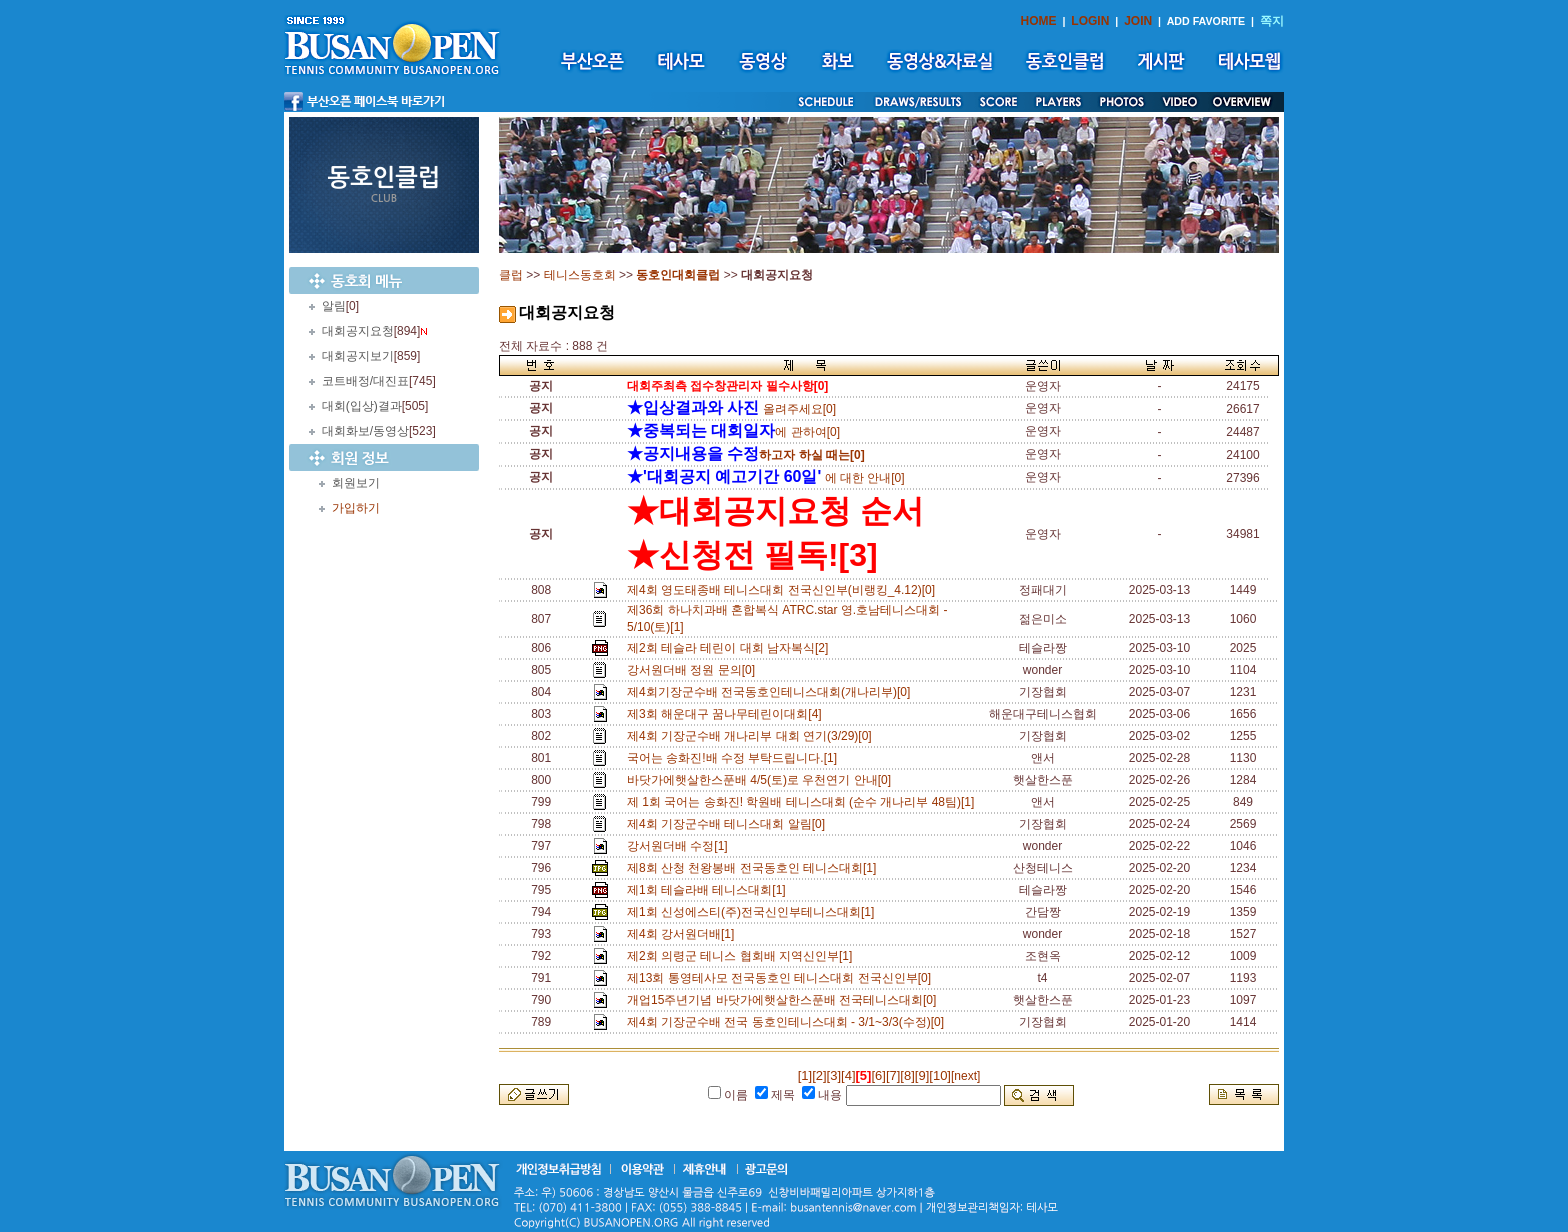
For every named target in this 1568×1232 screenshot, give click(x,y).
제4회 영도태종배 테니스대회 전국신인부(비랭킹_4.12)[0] (784, 590)
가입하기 (356, 508)
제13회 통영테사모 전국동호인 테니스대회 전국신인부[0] (782, 978)
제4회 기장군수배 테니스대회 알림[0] (729, 824)
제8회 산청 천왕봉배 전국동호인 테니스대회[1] (755, 868)
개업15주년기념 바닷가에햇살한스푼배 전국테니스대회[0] (785, 1000)
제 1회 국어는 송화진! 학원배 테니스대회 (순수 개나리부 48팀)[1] (804, 802)
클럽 (511, 275)
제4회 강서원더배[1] (684, 934)
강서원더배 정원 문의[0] (694, 670)
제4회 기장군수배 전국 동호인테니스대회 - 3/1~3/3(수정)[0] (789, 1022)
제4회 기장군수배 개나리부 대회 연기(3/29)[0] (752, 736)
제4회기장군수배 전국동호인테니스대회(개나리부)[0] (772, 692)
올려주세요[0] (731, 409)
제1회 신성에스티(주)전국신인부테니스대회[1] (754, 912)
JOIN (1138, 21)
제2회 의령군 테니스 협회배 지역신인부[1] (743, 956)
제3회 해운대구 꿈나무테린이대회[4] (727, 714)
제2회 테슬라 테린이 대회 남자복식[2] (731, 648)
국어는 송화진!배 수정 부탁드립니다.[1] (735, 758)
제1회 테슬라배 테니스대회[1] (709, 890)
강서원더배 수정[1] (680, 846)
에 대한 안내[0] (766, 478)
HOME (1039, 21)
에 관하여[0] (733, 432)
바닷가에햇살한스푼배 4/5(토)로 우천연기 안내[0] (762, 780)
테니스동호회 (580, 275)
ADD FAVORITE (1206, 21)
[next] (965, 1076)
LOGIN (1090, 21)
